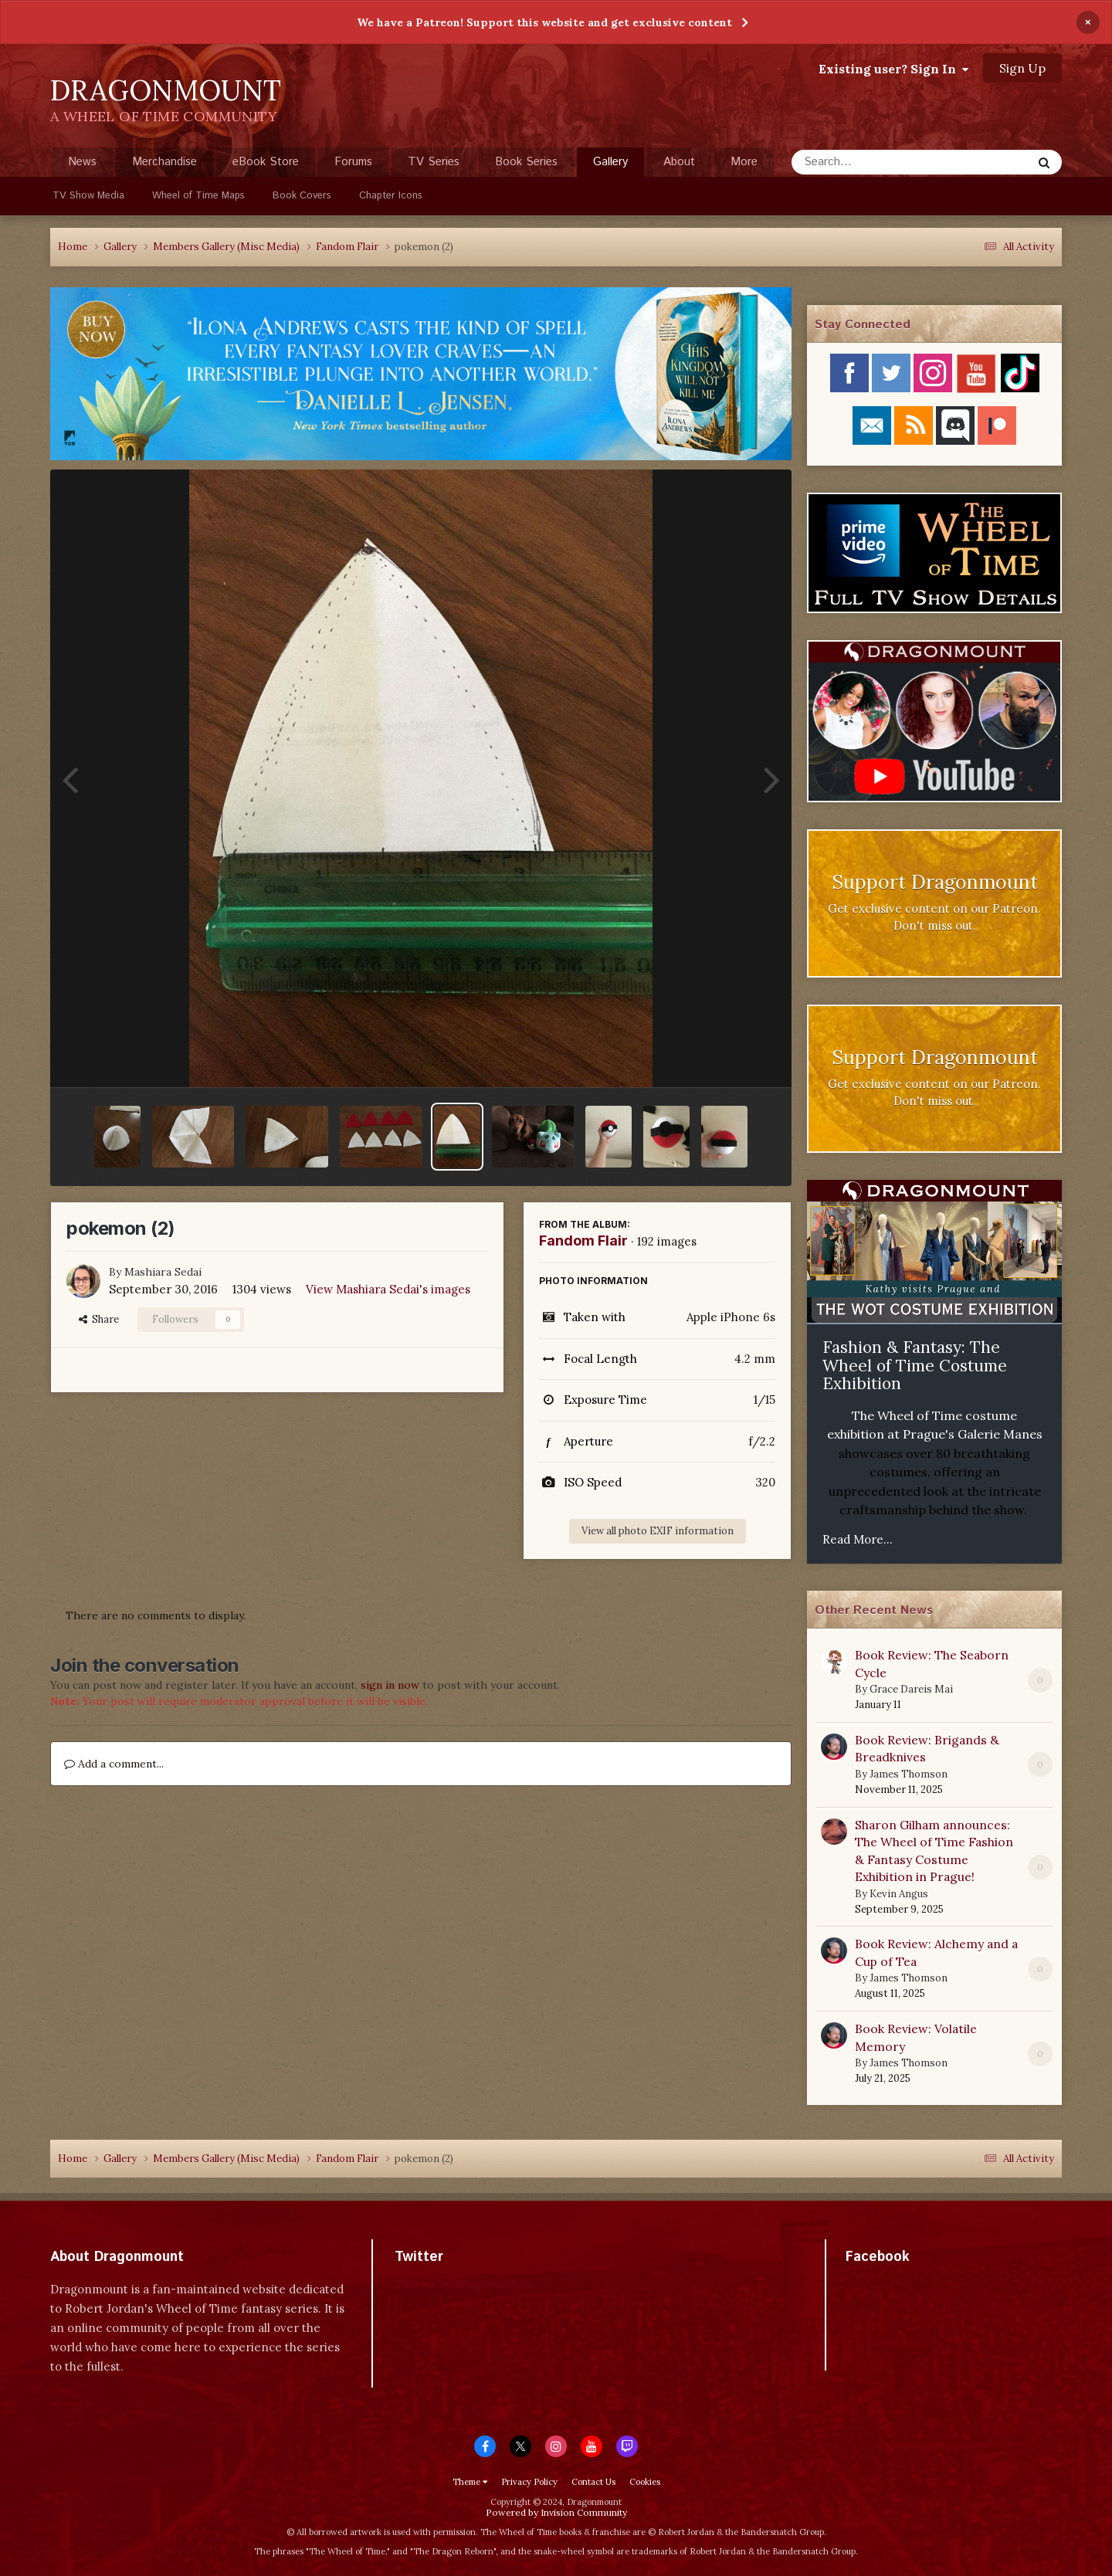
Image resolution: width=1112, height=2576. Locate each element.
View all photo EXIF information (657, 1530)
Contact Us (593, 2481)
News (82, 162)
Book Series (526, 162)
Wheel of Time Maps (198, 195)
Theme (470, 2481)
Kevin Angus (899, 1893)
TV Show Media (88, 195)
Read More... (857, 1539)
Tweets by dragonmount (463, 2283)
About (679, 162)
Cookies (644, 2481)
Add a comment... (114, 1764)
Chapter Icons (390, 195)
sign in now (390, 1685)
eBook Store (265, 162)
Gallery (610, 165)
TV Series (433, 162)
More (744, 162)
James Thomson (909, 1774)
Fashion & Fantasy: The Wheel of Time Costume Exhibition (914, 1365)
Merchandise (164, 162)
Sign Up (1022, 68)
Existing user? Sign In (893, 68)
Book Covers (302, 195)
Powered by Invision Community (556, 2512)
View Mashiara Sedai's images (388, 1289)
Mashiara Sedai (163, 1272)
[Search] (871, 162)
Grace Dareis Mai (911, 1689)
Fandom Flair (583, 1240)
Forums (353, 162)
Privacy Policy (529, 2481)
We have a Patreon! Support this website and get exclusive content (544, 22)
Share (99, 1319)
